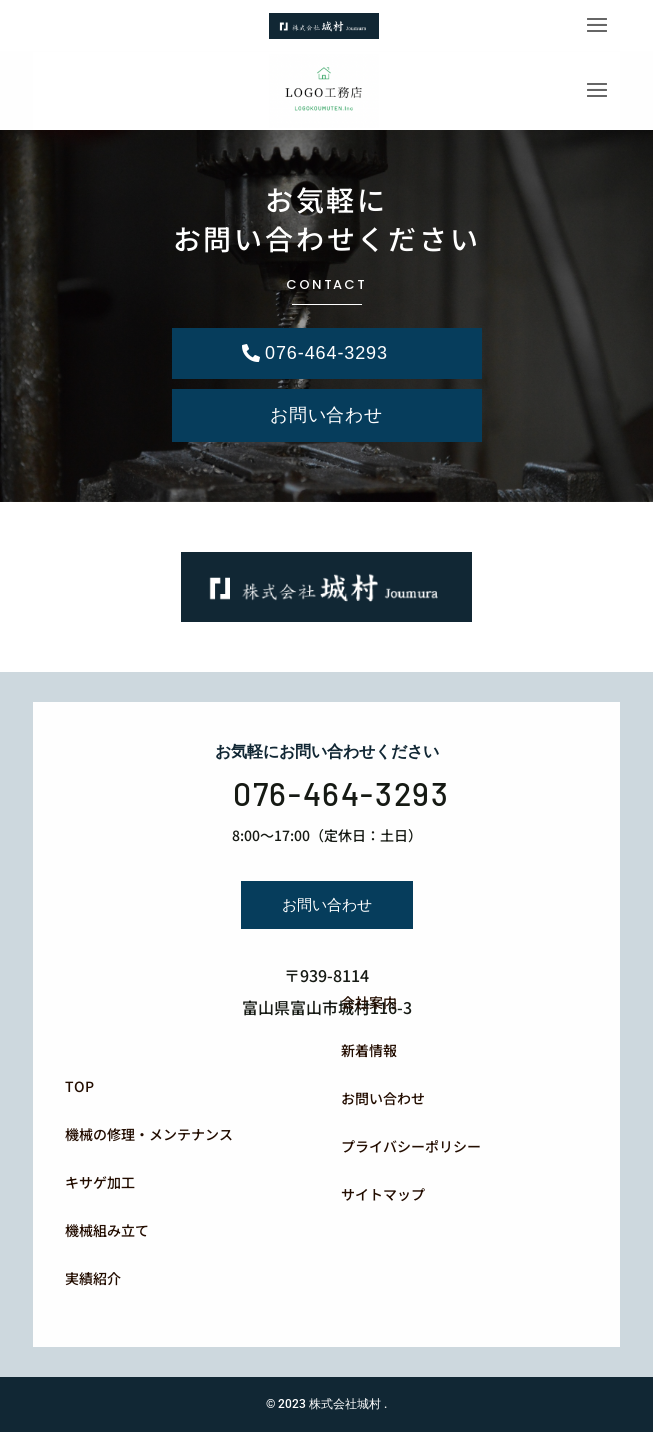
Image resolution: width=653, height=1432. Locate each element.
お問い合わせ (326, 415)
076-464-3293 (326, 353)
